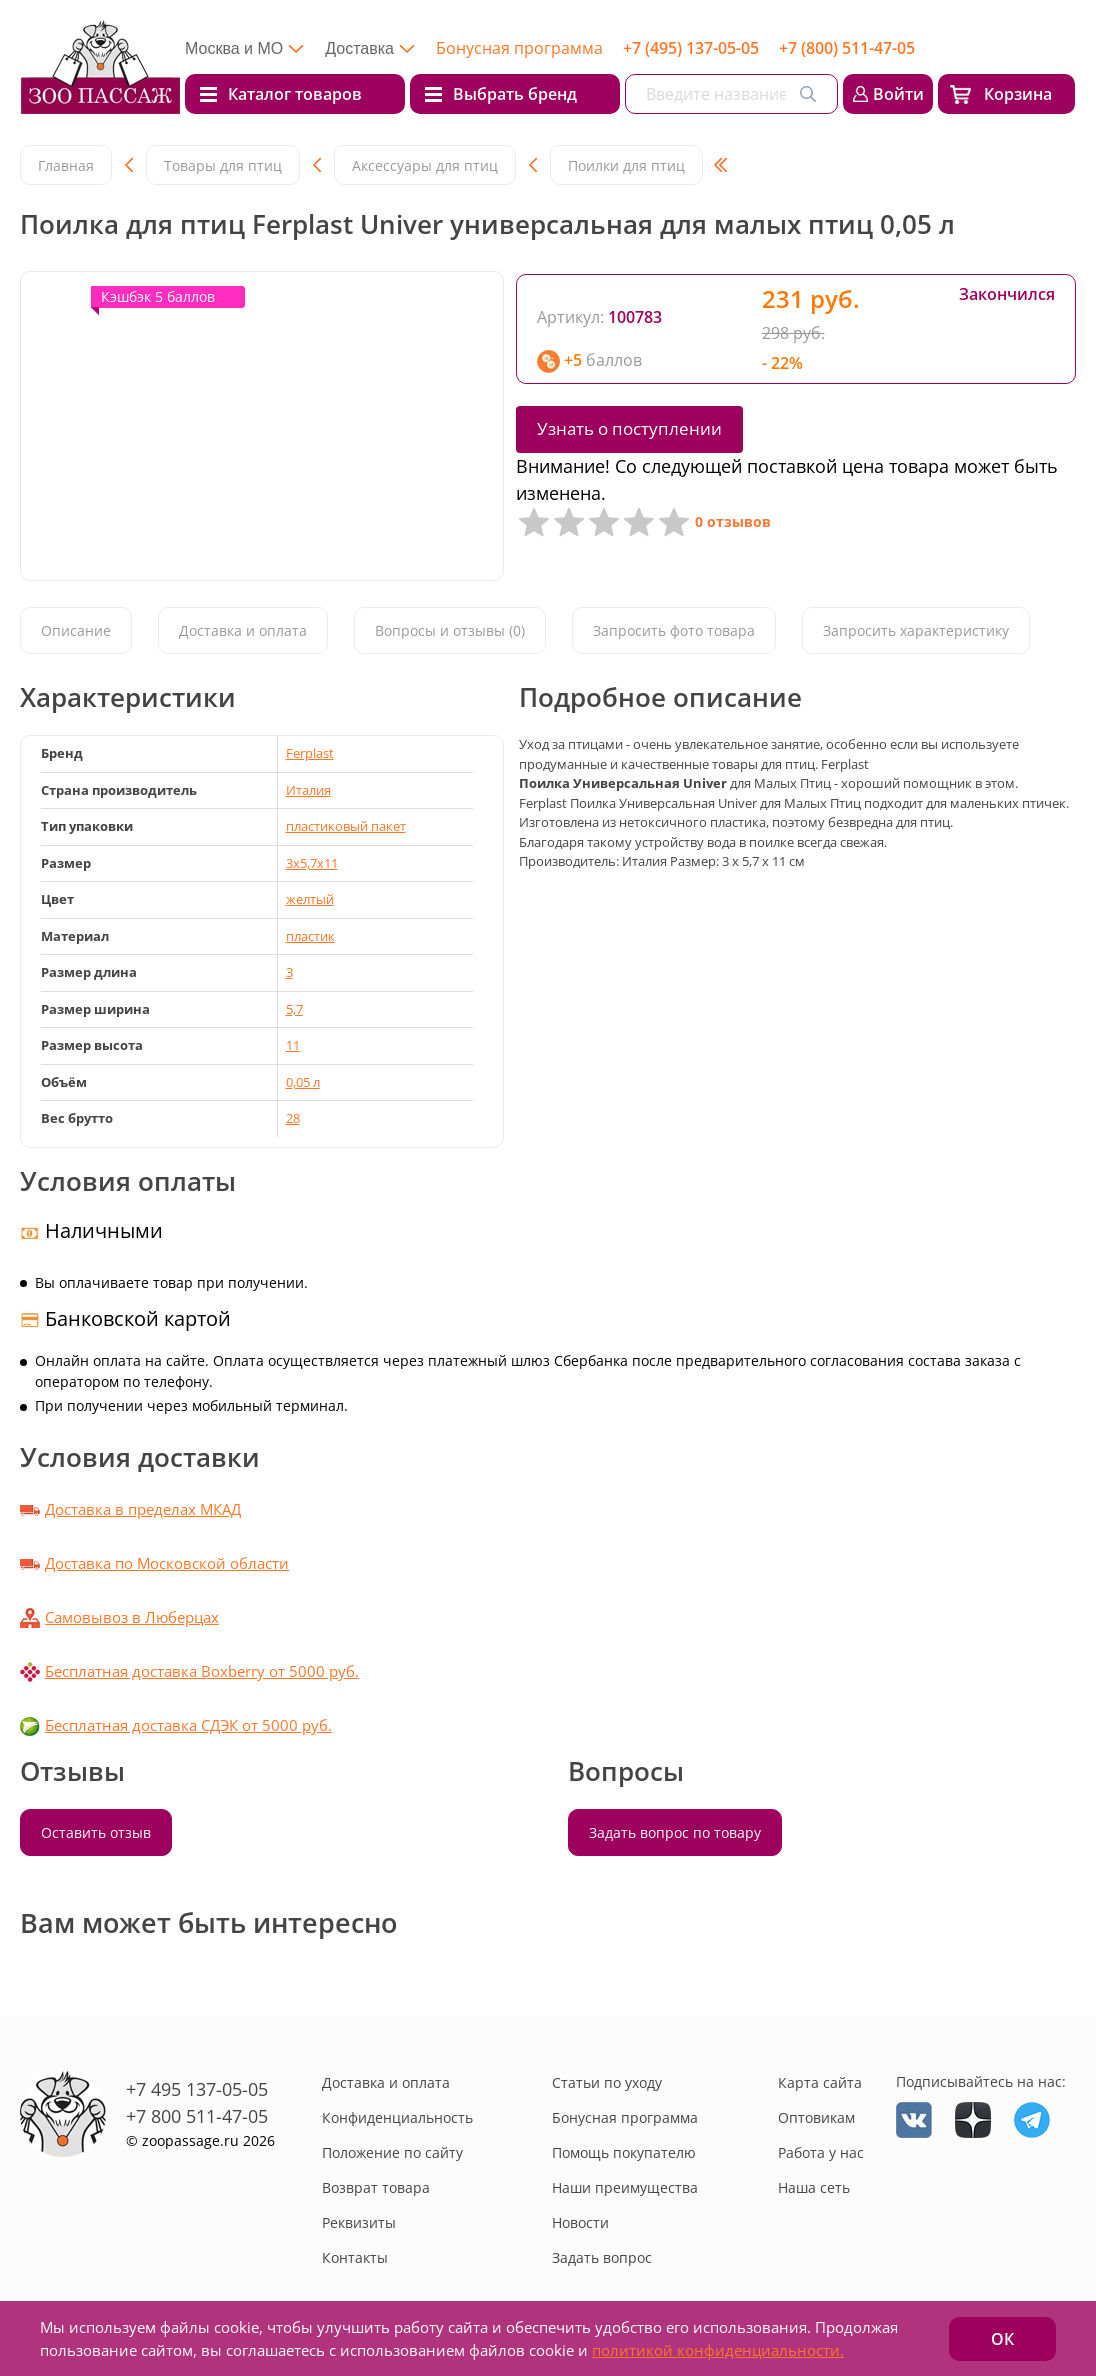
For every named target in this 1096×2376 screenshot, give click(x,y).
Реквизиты (359, 2222)
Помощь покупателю (624, 2152)
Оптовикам (816, 2117)
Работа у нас (821, 2152)
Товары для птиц (223, 165)
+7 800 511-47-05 (197, 2116)
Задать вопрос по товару (675, 1832)
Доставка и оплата (243, 630)
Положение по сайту (392, 2152)
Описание (76, 630)
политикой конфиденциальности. (718, 2350)
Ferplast (310, 753)
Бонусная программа (519, 48)
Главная (66, 165)
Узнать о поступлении (629, 428)
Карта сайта (820, 2082)
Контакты (355, 2257)
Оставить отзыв (96, 1832)
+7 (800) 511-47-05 (847, 48)
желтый (310, 899)
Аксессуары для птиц (425, 165)
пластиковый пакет (346, 826)
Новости (580, 2222)
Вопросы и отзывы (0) (450, 630)
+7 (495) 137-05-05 (691, 48)
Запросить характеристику (916, 630)
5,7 (294, 1009)
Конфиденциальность (397, 2117)
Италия (308, 790)
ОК (1002, 2339)
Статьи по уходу (607, 2082)
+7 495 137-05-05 (197, 2089)
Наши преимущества (625, 2187)
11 (293, 1045)
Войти (898, 94)
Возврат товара (376, 2187)
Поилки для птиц (626, 165)
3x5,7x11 (312, 863)
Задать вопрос (602, 2257)
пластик (310, 936)
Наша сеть (814, 2187)
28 (293, 1118)
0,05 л (303, 1082)
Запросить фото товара (674, 630)
